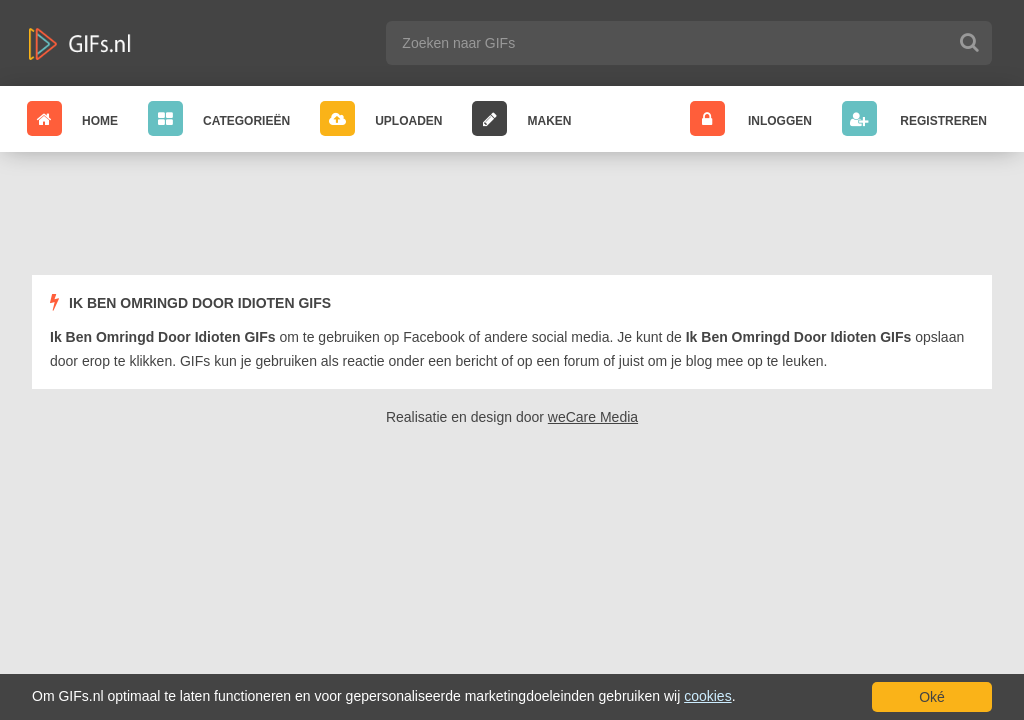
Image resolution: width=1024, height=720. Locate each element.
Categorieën (219, 118)
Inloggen (751, 118)
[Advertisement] (512, 217)
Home (72, 118)
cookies (707, 696)
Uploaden (381, 118)
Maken (521, 118)
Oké (932, 697)
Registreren (914, 118)
